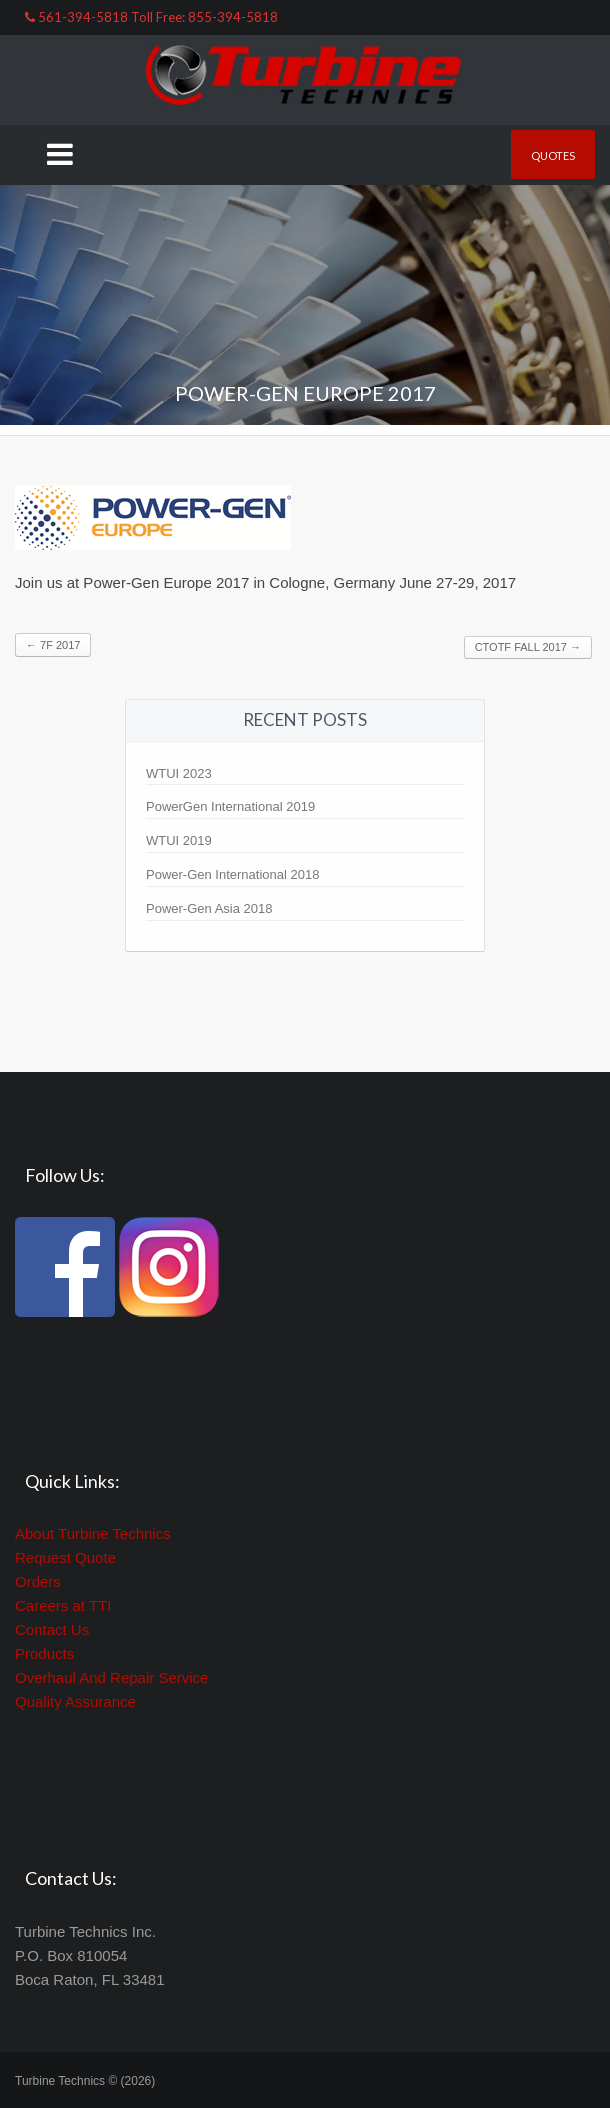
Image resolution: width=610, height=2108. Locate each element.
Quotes (553, 155)
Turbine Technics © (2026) (85, 2081)
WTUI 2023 (179, 773)
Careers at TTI (63, 1605)
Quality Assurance (75, 1701)
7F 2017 (53, 645)
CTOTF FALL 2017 (528, 647)
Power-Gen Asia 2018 (209, 908)
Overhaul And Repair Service (111, 1677)
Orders (38, 1581)
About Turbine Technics (93, 1533)
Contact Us (52, 1629)
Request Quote (65, 1557)
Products (44, 1653)
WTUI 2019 (179, 840)
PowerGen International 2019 (230, 806)
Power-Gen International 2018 (232, 874)
